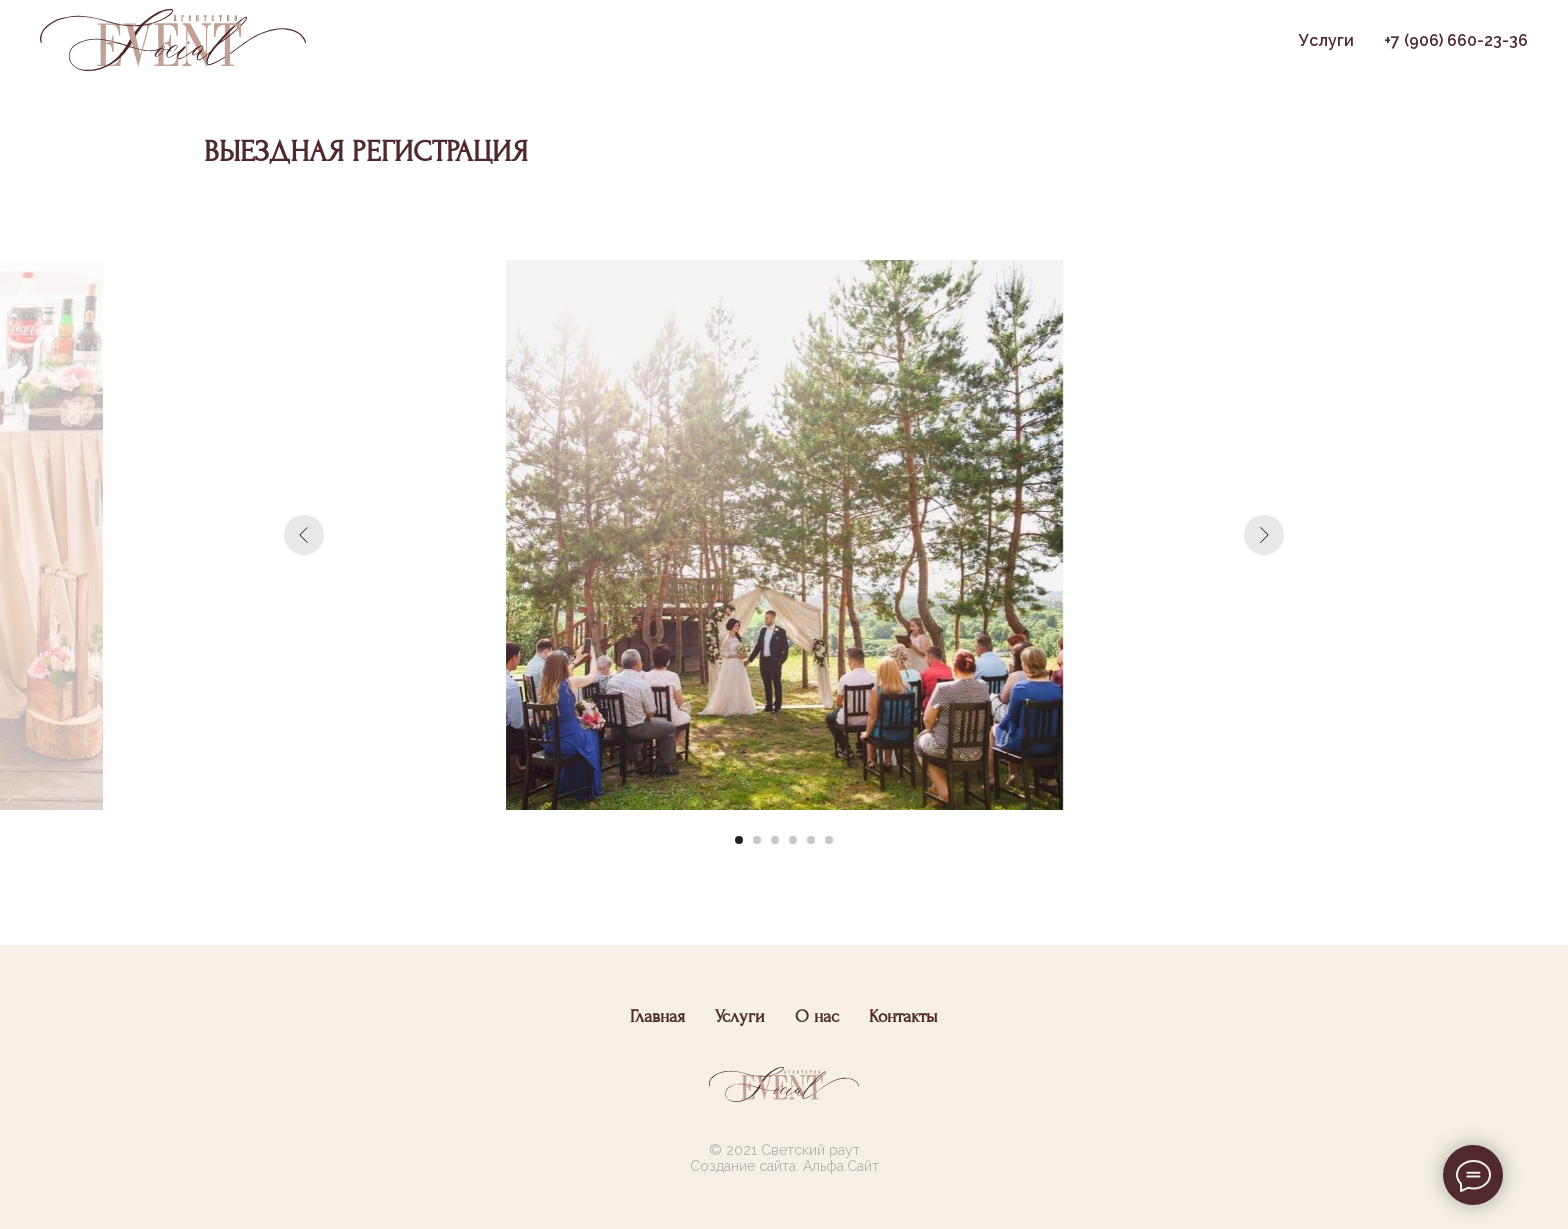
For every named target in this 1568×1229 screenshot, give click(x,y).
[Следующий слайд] (1264, 535)
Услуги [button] (1326, 40)
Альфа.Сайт (841, 1166)
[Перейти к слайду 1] (739, 840)
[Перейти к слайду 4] (793, 840)
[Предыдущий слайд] (304, 535)
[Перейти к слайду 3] (775, 840)
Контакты (903, 1016)
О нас (817, 1016)
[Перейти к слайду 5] (811, 840)
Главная (657, 1016)
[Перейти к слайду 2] (757, 840)
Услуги (740, 1016)
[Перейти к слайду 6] (829, 840)
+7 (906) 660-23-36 (1456, 40)
